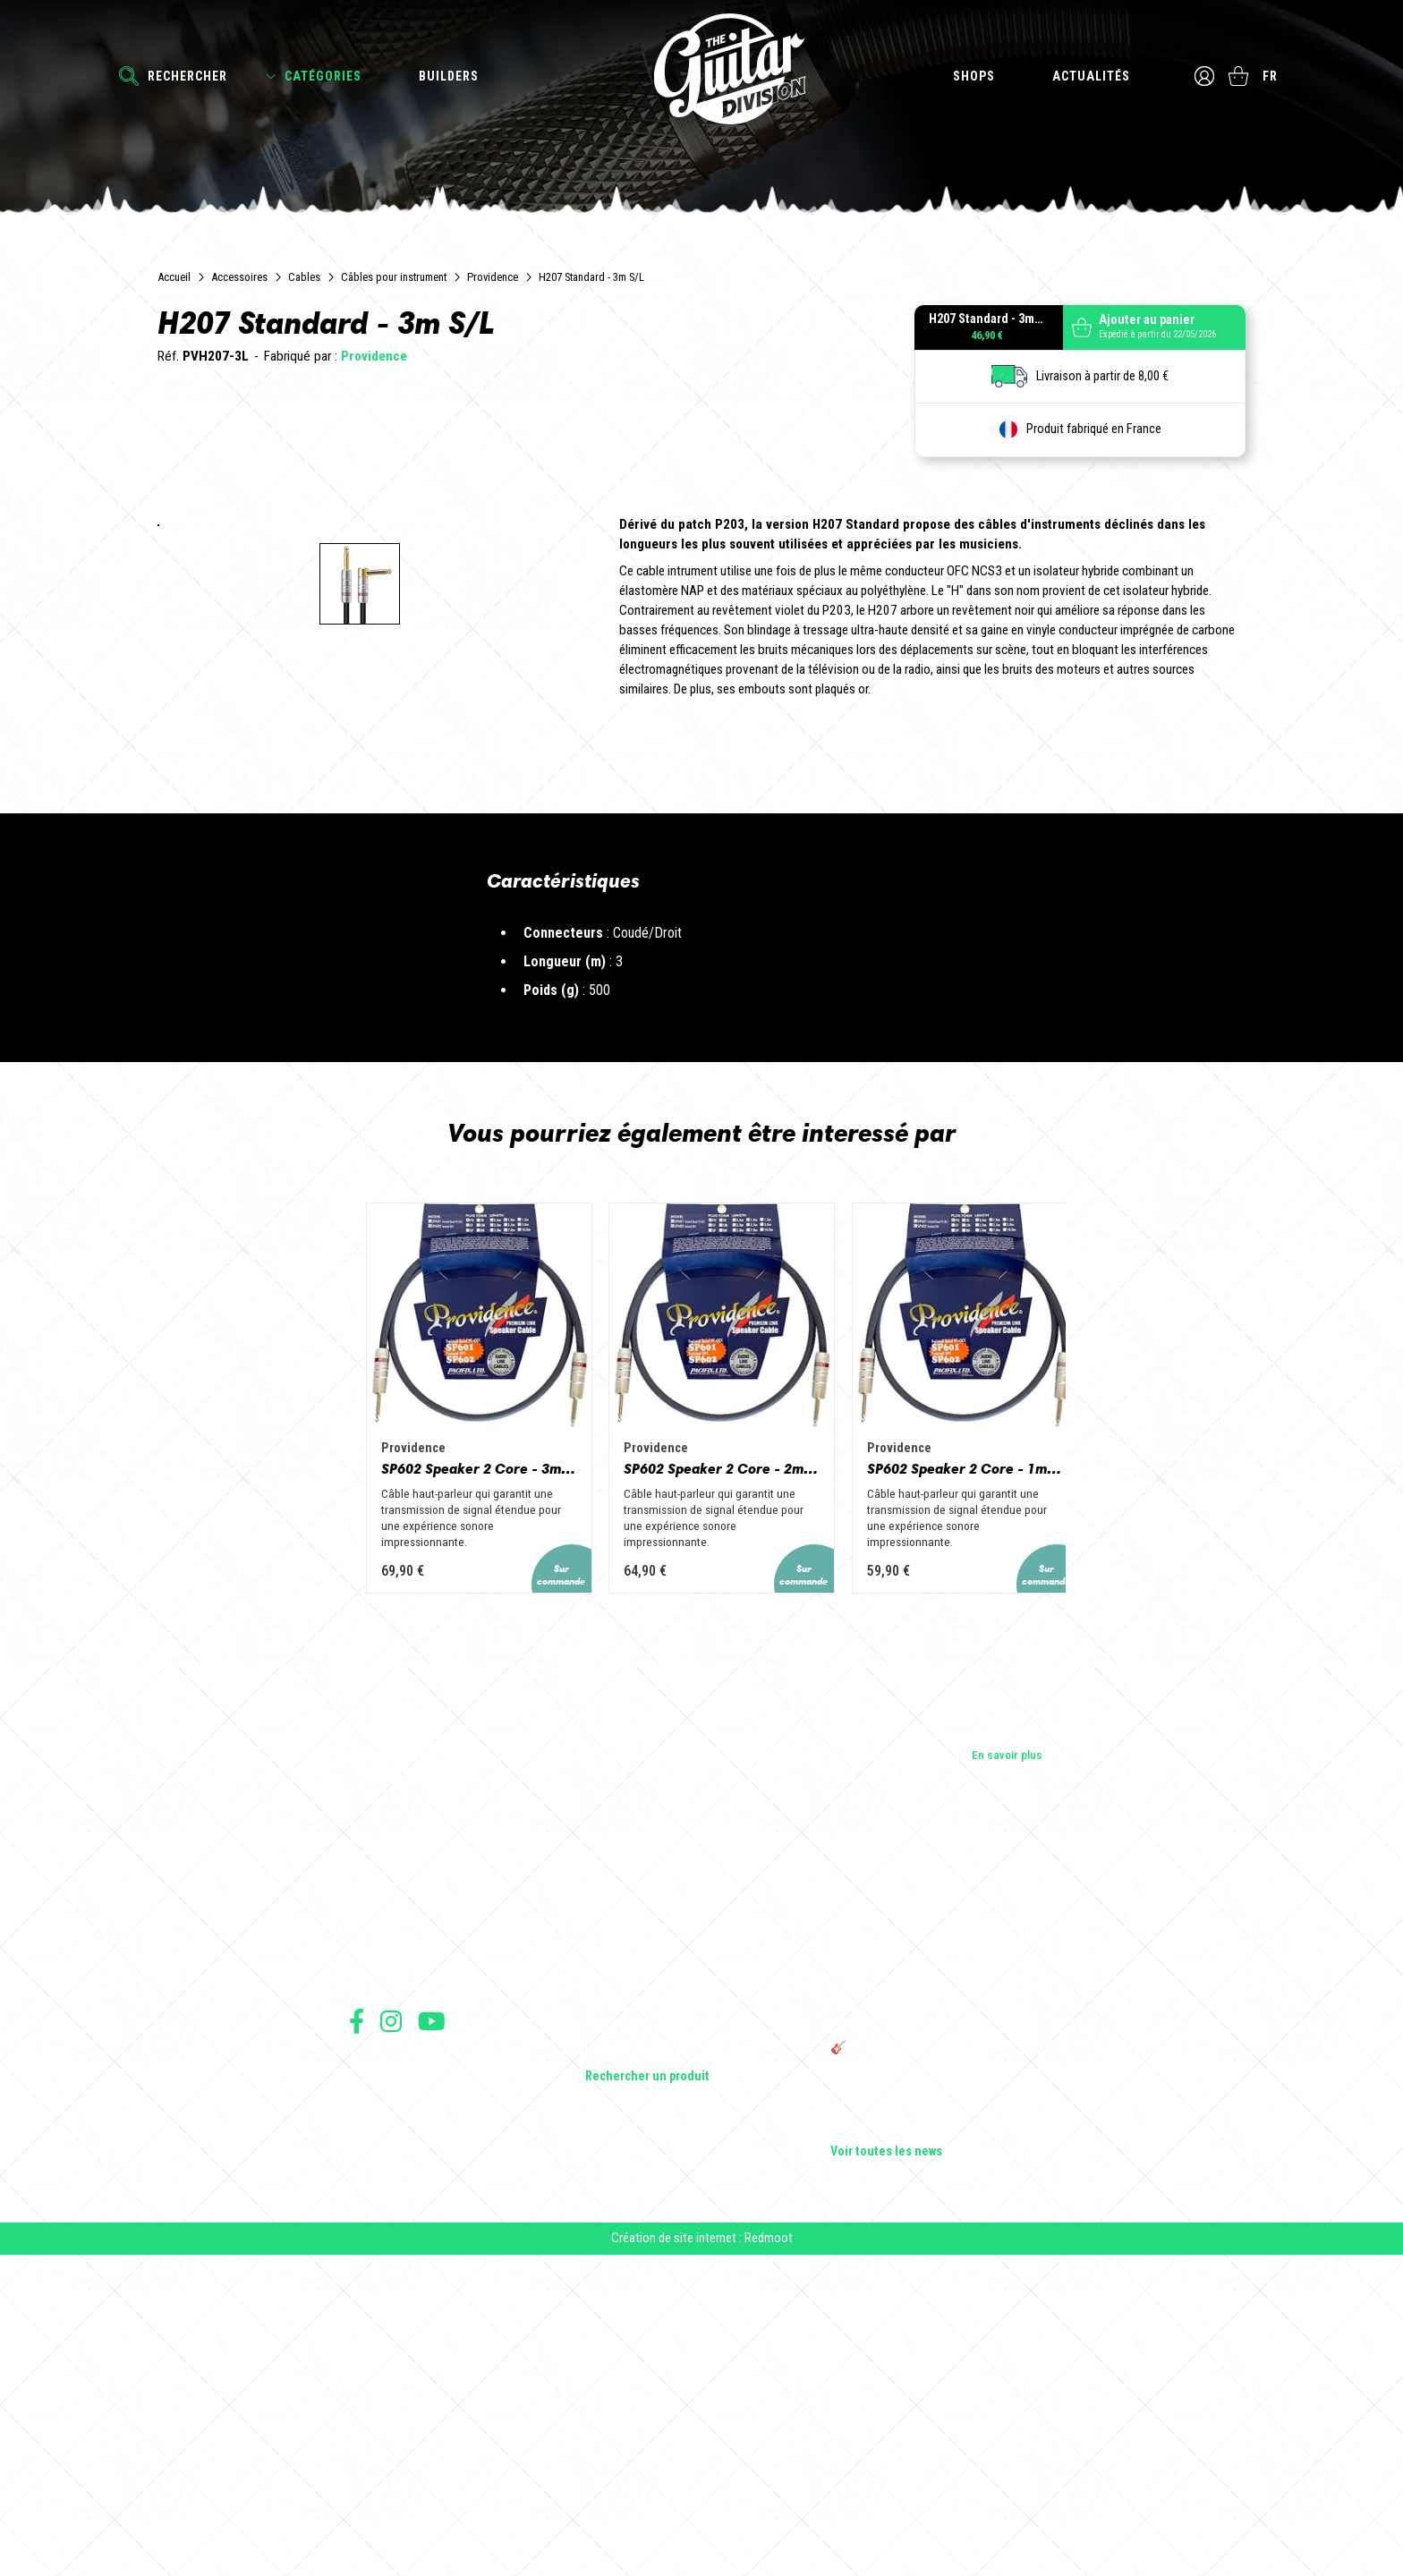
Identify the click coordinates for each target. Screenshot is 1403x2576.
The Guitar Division (701, 73)
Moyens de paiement (395, 2454)
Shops (972, 76)
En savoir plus (1007, 2064)
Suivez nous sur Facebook (356, 2331)
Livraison (369, 2473)
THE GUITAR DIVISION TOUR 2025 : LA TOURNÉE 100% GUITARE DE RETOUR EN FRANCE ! (931, 2319)
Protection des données (402, 2434)
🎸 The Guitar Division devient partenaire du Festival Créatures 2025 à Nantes (942, 2365)
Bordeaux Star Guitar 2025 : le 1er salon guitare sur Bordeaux (930, 2405)
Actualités (1089, 76)
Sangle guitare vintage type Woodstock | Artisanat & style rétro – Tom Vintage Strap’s (933, 2265)
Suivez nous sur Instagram (391, 2331)
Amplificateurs (622, 2287)
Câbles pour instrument (393, 277)
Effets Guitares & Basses (649, 2312)
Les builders (379, 2212)
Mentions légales (387, 2414)
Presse (367, 2287)
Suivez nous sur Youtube (432, 2331)
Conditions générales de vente (418, 2395)
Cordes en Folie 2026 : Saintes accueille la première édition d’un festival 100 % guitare (940, 2219)
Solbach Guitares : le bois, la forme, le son (937, 2437)
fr (1272, 76)
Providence (492, 277)
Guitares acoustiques (640, 2237)
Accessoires (239, 277)
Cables (304, 277)
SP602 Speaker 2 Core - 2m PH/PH (701, 1791)
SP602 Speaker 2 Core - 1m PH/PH (1000, 1791)
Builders (449, 76)
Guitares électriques (636, 2212)
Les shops (375, 2237)
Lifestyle (607, 2362)
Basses (604, 2262)
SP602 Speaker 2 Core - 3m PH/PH (402, 1791)
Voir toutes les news (886, 2462)
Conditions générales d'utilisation (425, 2375)
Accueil (174, 277)
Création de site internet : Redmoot (702, 2559)
